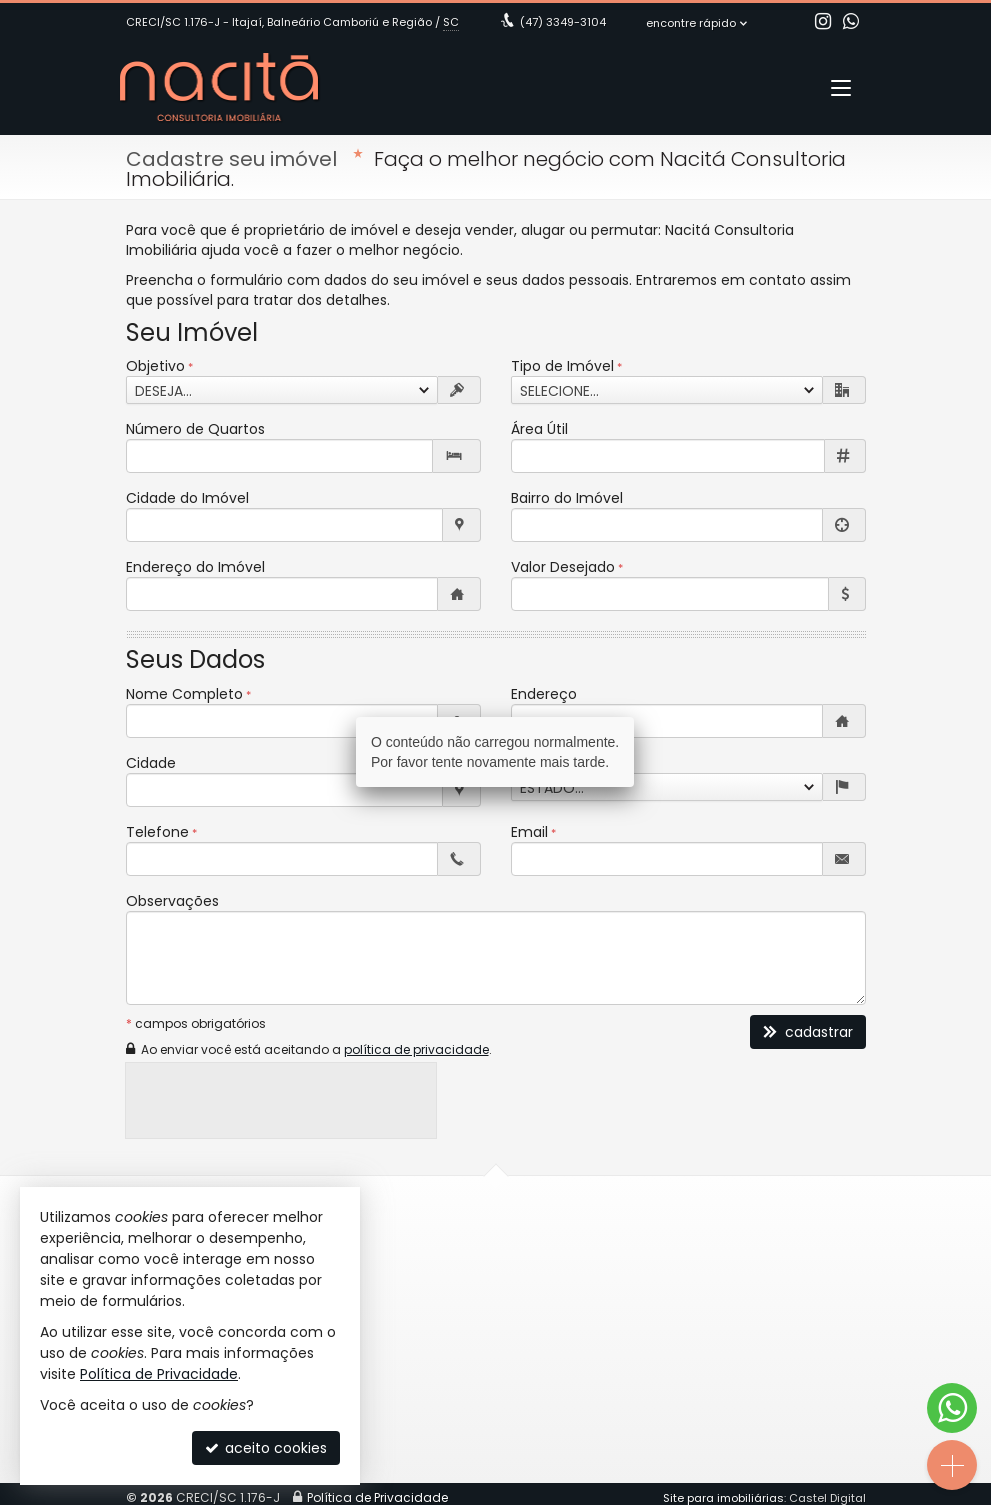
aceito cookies (266, 1448)
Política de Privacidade (159, 1374)
